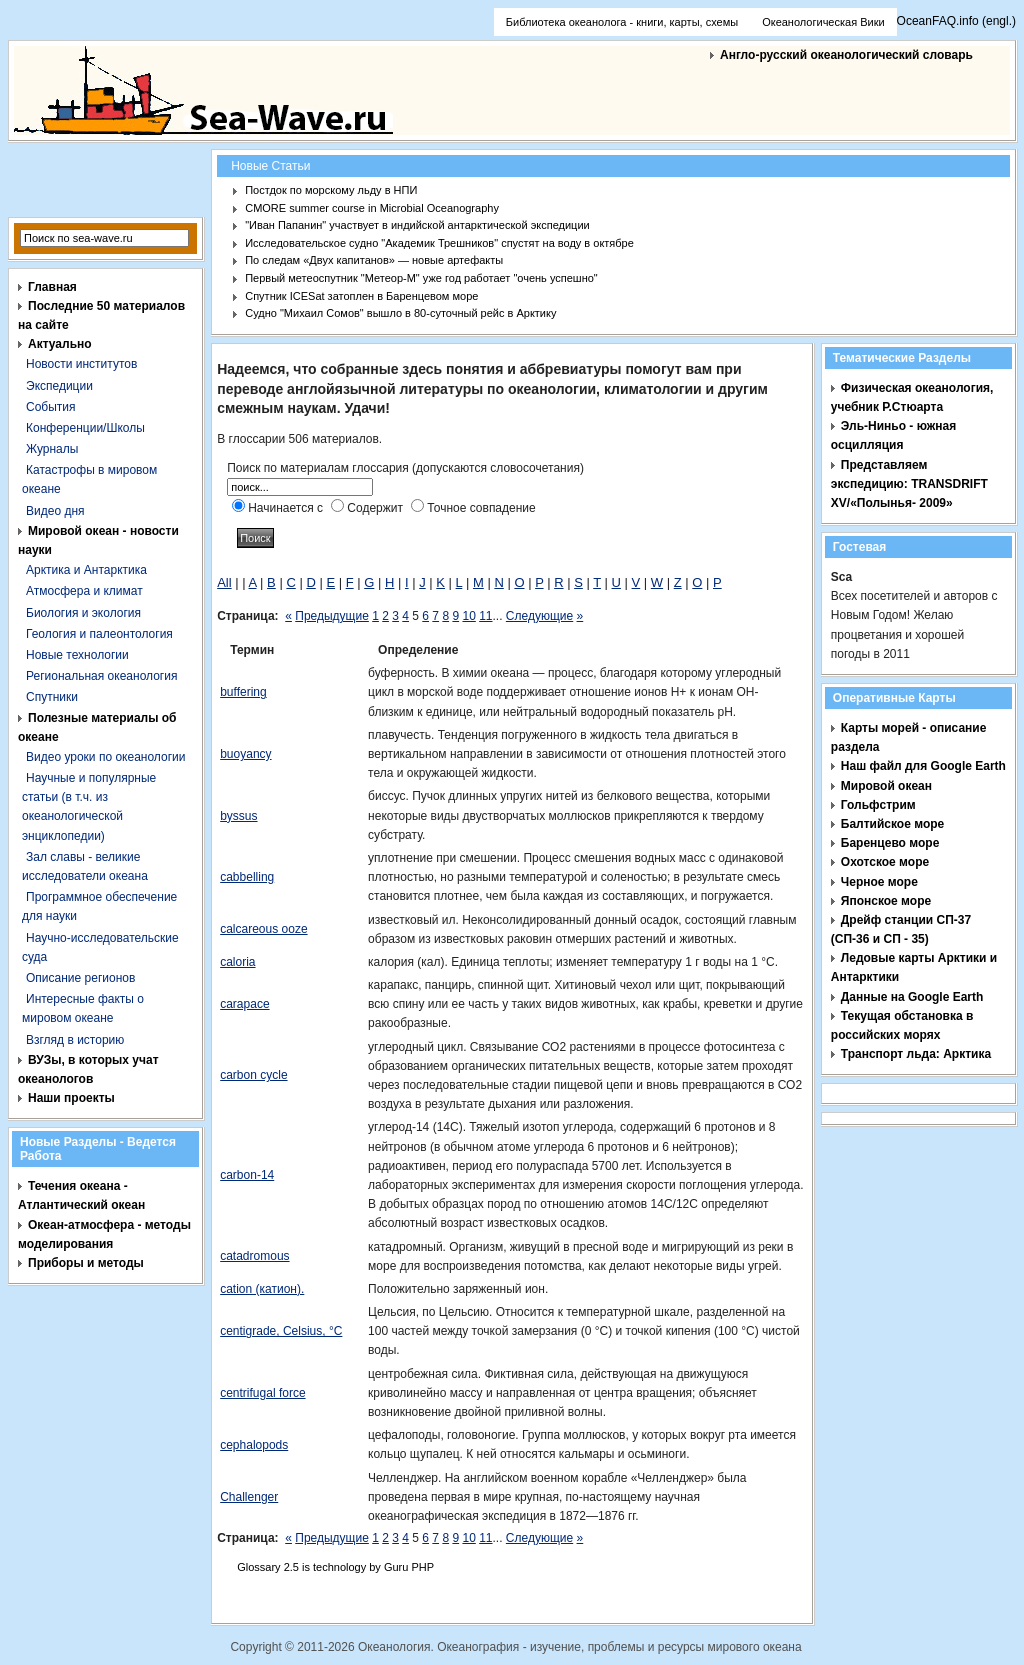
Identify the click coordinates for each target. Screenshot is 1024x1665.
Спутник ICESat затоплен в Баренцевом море (361, 296)
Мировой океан (886, 786)
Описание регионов (80, 978)
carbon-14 (247, 1175)
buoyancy (245, 754)
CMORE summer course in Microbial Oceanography (372, 208)
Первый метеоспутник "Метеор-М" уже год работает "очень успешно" (421, 278)
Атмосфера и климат (84, 591)
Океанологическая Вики (823, 22)
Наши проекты (71, 1098)
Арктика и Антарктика (86, 570)
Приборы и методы (86, 1263)
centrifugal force (262, 1393)
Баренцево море (890, 843)
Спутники (52, 697)
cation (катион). (262, 1289)
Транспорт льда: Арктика (916, 1054)
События (51, 407)
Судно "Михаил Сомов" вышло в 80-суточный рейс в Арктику (400, 313)
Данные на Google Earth (912, 997)
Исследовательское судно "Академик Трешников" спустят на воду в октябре (439, 243)
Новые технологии (77, 655)
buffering (243, 692)
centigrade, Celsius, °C (281, 1331)
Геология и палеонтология (99, 634)
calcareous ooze (263, 929)
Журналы (52, 449)
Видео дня (55, 511)
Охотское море (885, 862)
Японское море (886, 901)
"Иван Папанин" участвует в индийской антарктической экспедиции (417, 225)
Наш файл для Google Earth (923, 766)
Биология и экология (83, 613)
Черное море (879, 882)
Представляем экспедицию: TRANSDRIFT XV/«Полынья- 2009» (909, 484)
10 (468, 616)
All (224, 582)
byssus (238, 816)
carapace (244, 1004)
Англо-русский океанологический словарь (846, 55)
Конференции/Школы (85, 428)
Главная (52, 287)
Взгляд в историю (75, 1040)
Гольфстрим (878, 805)
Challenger (249, 1497)
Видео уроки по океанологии (105, 757)
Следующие (539, 616)
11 (485, 616)
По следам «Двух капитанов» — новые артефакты (374, 260)
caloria (237, 962)
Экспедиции (59, 386)
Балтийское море (892, 824)
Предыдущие (332, 616)
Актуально (60, 344)
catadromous (254, 1256)
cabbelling (247, 877)
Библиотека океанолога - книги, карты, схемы (622, 22)
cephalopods (254, 1445)
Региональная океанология (101, 676)
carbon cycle (253, 1075)
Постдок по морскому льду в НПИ (331, 190)
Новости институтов (81, 364)
